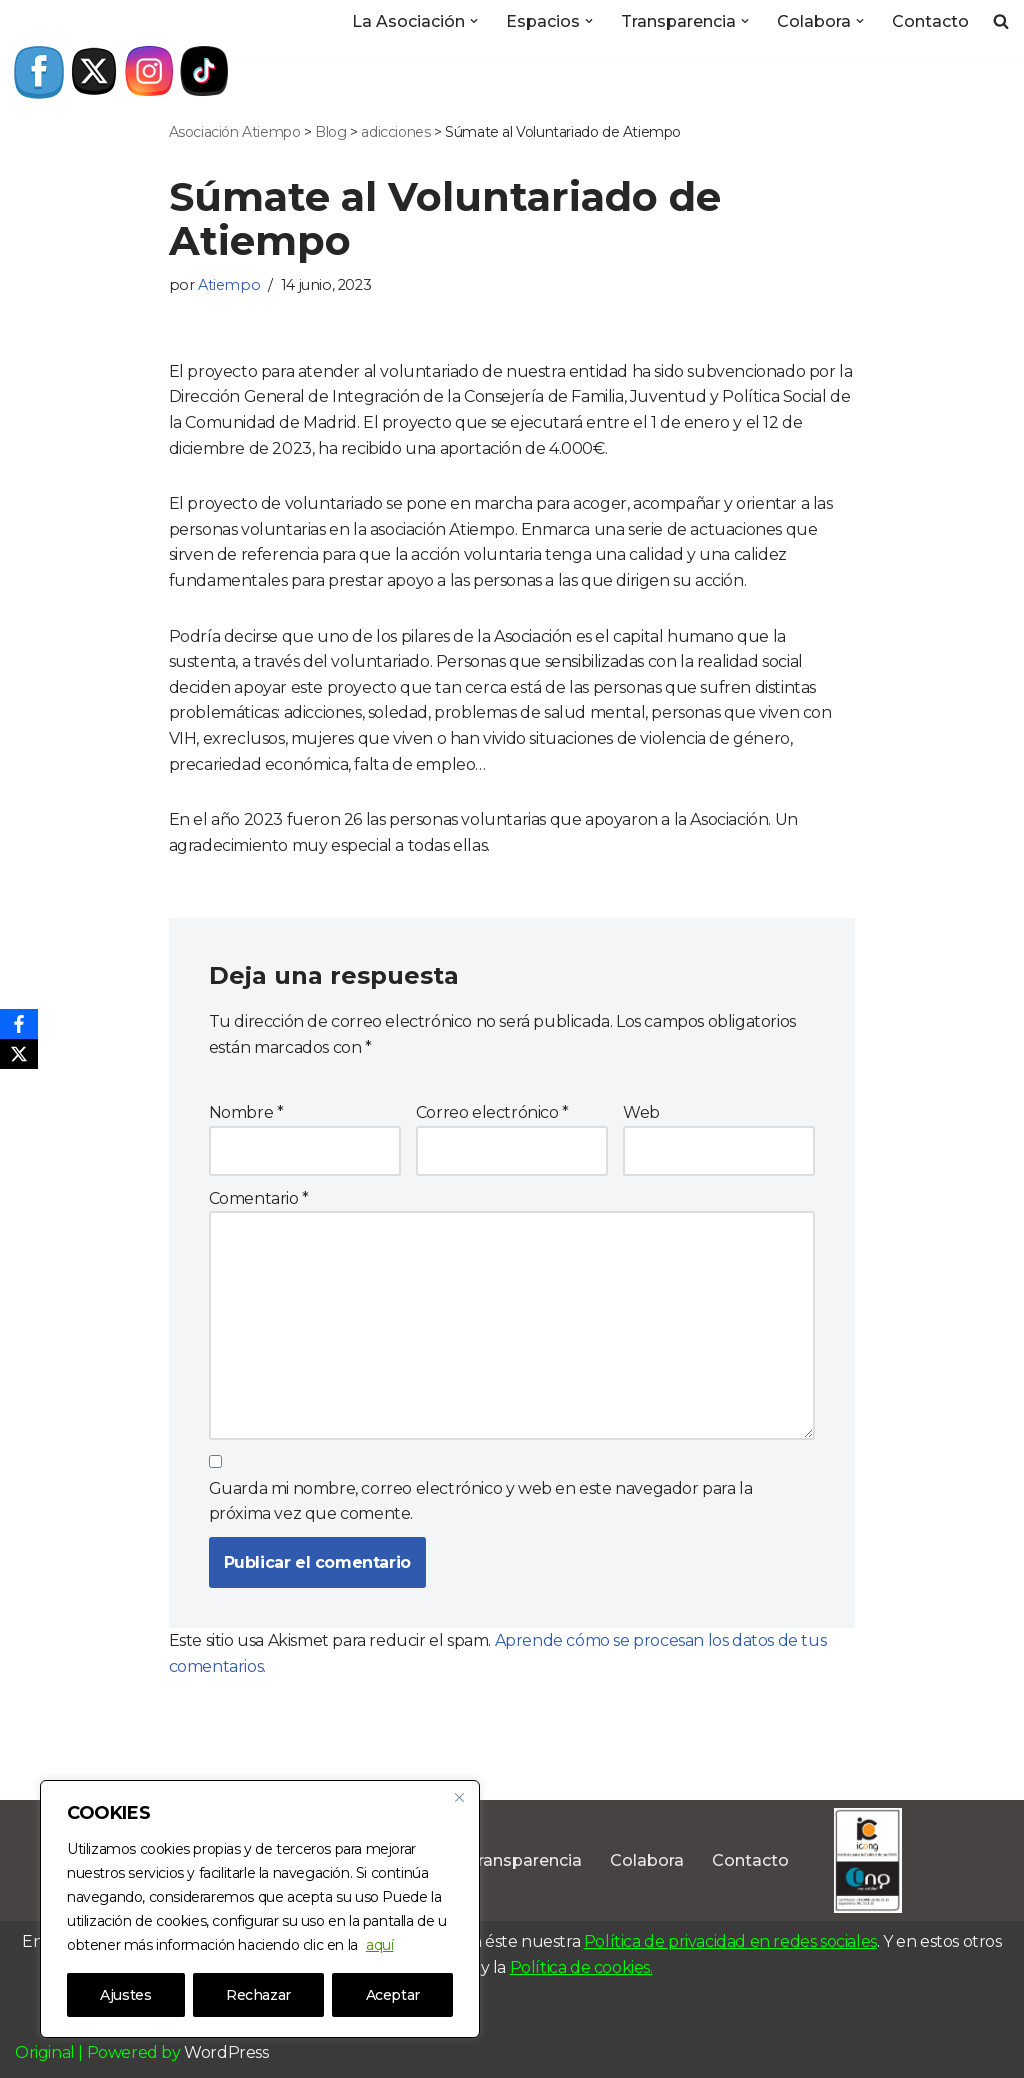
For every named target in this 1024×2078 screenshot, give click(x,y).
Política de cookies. (581, 1967)
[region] (260, 1909)
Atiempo (229, 285)
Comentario (259, 1198)
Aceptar (393, 1995)
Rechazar (258, 1995)
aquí (379, 1945)
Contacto (930, 21)
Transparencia (524, 1860)
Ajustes (125, 1995)
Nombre (246, 1112)
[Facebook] (19, 1024)
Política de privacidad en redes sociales (730, 1941)
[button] (474, 21)
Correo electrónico (492, 1112)
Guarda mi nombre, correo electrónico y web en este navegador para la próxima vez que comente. (481, 1501)
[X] (19, 1054)
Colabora (647, 1860)
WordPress (226, 2052)
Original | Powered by (99, 2052)
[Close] (459, 1797)
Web (641, 1112)
